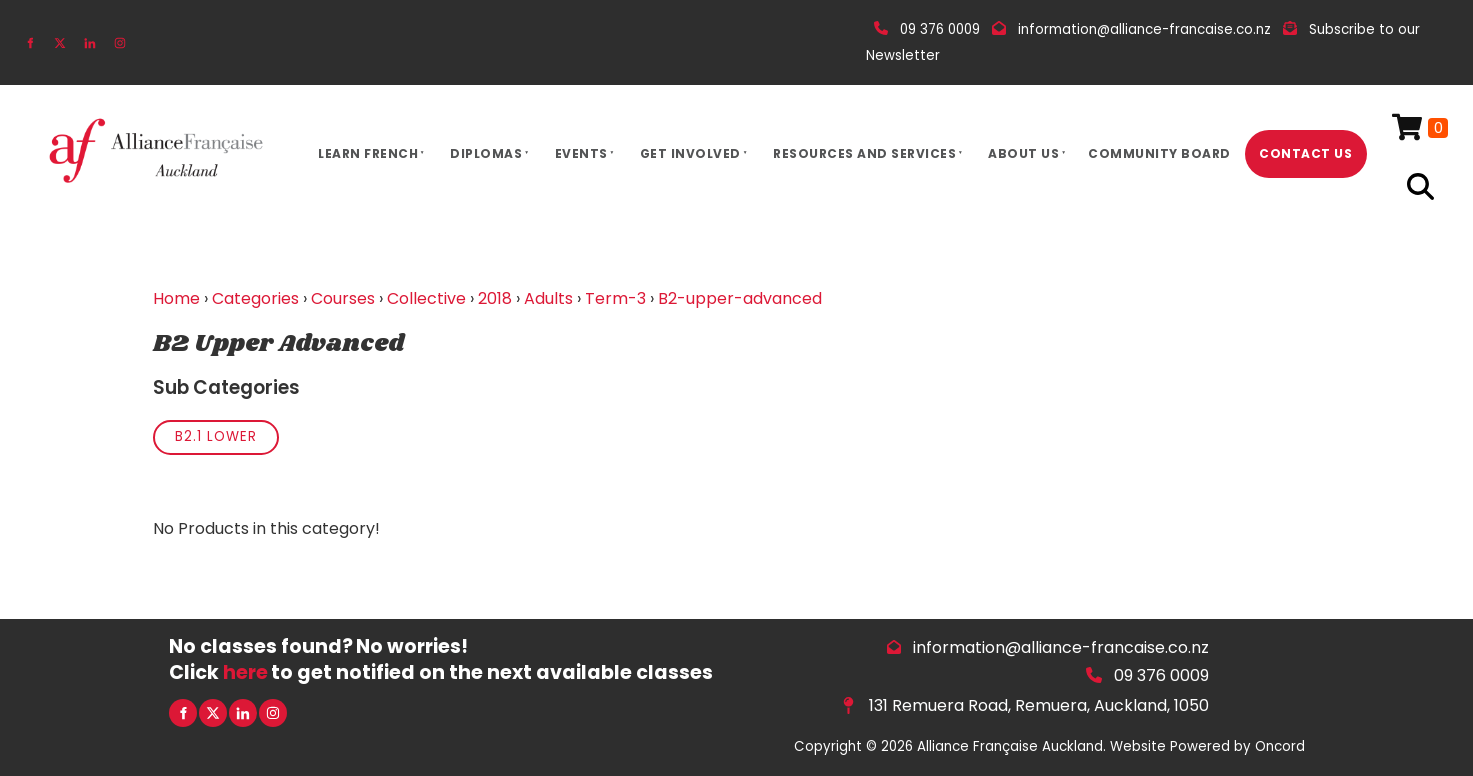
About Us (1023, 153)
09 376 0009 (1161, 675)
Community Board (1159, 153)
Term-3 (615, 298)
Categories (255, 298)
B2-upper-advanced (740, 298)
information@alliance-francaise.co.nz (1061, 647)
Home (176, 298)
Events (581, 153)
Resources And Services (864, 153)
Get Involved (690, 153)
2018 (495, 298)
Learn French (368, 153)
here (245, 672)
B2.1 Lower (216, 436)
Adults (548, 298)
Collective (426, 298)
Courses (343, 298)
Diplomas (486, 153)
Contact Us (1305, 153)
